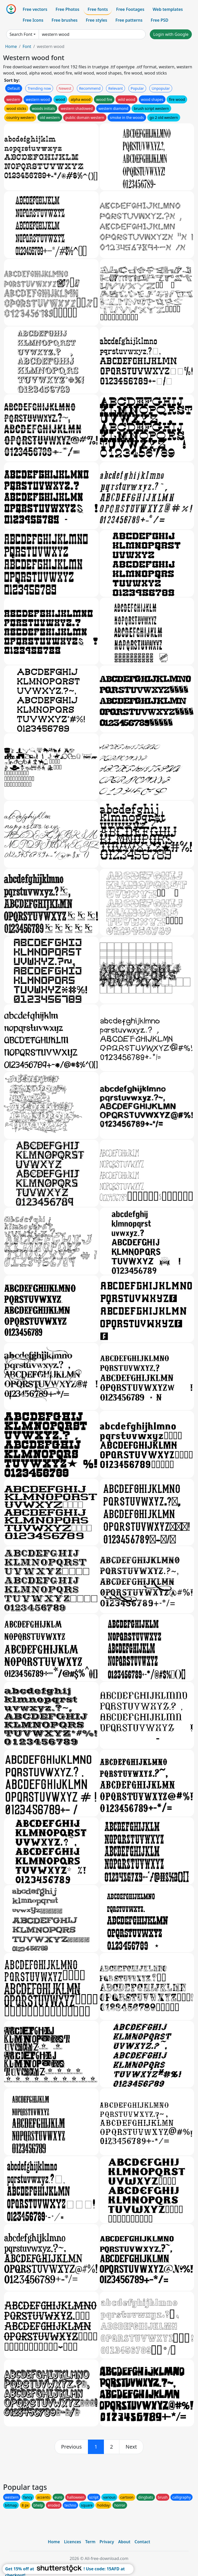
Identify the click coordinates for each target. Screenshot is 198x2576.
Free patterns (129, 20)
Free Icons (33, 20)
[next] (131, 2447)
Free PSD (159, 20)
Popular (137, 88)
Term (90, 2542)
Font (26, 46)
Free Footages (130, 9)
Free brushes (65, 20)
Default (13, 88)
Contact (142, 2542)
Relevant (115, 88)
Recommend (90, 88)
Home (11, 46)
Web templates (168, 9)
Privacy (107, 2542)
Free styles (96, 20)
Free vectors (35, 9)
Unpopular (161, 88)
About (124, 2542)
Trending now (39, 88)
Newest (65, 88)
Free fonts (98, 9)
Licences (72, 2542)
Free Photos (67, 9)
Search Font (21, 34)
